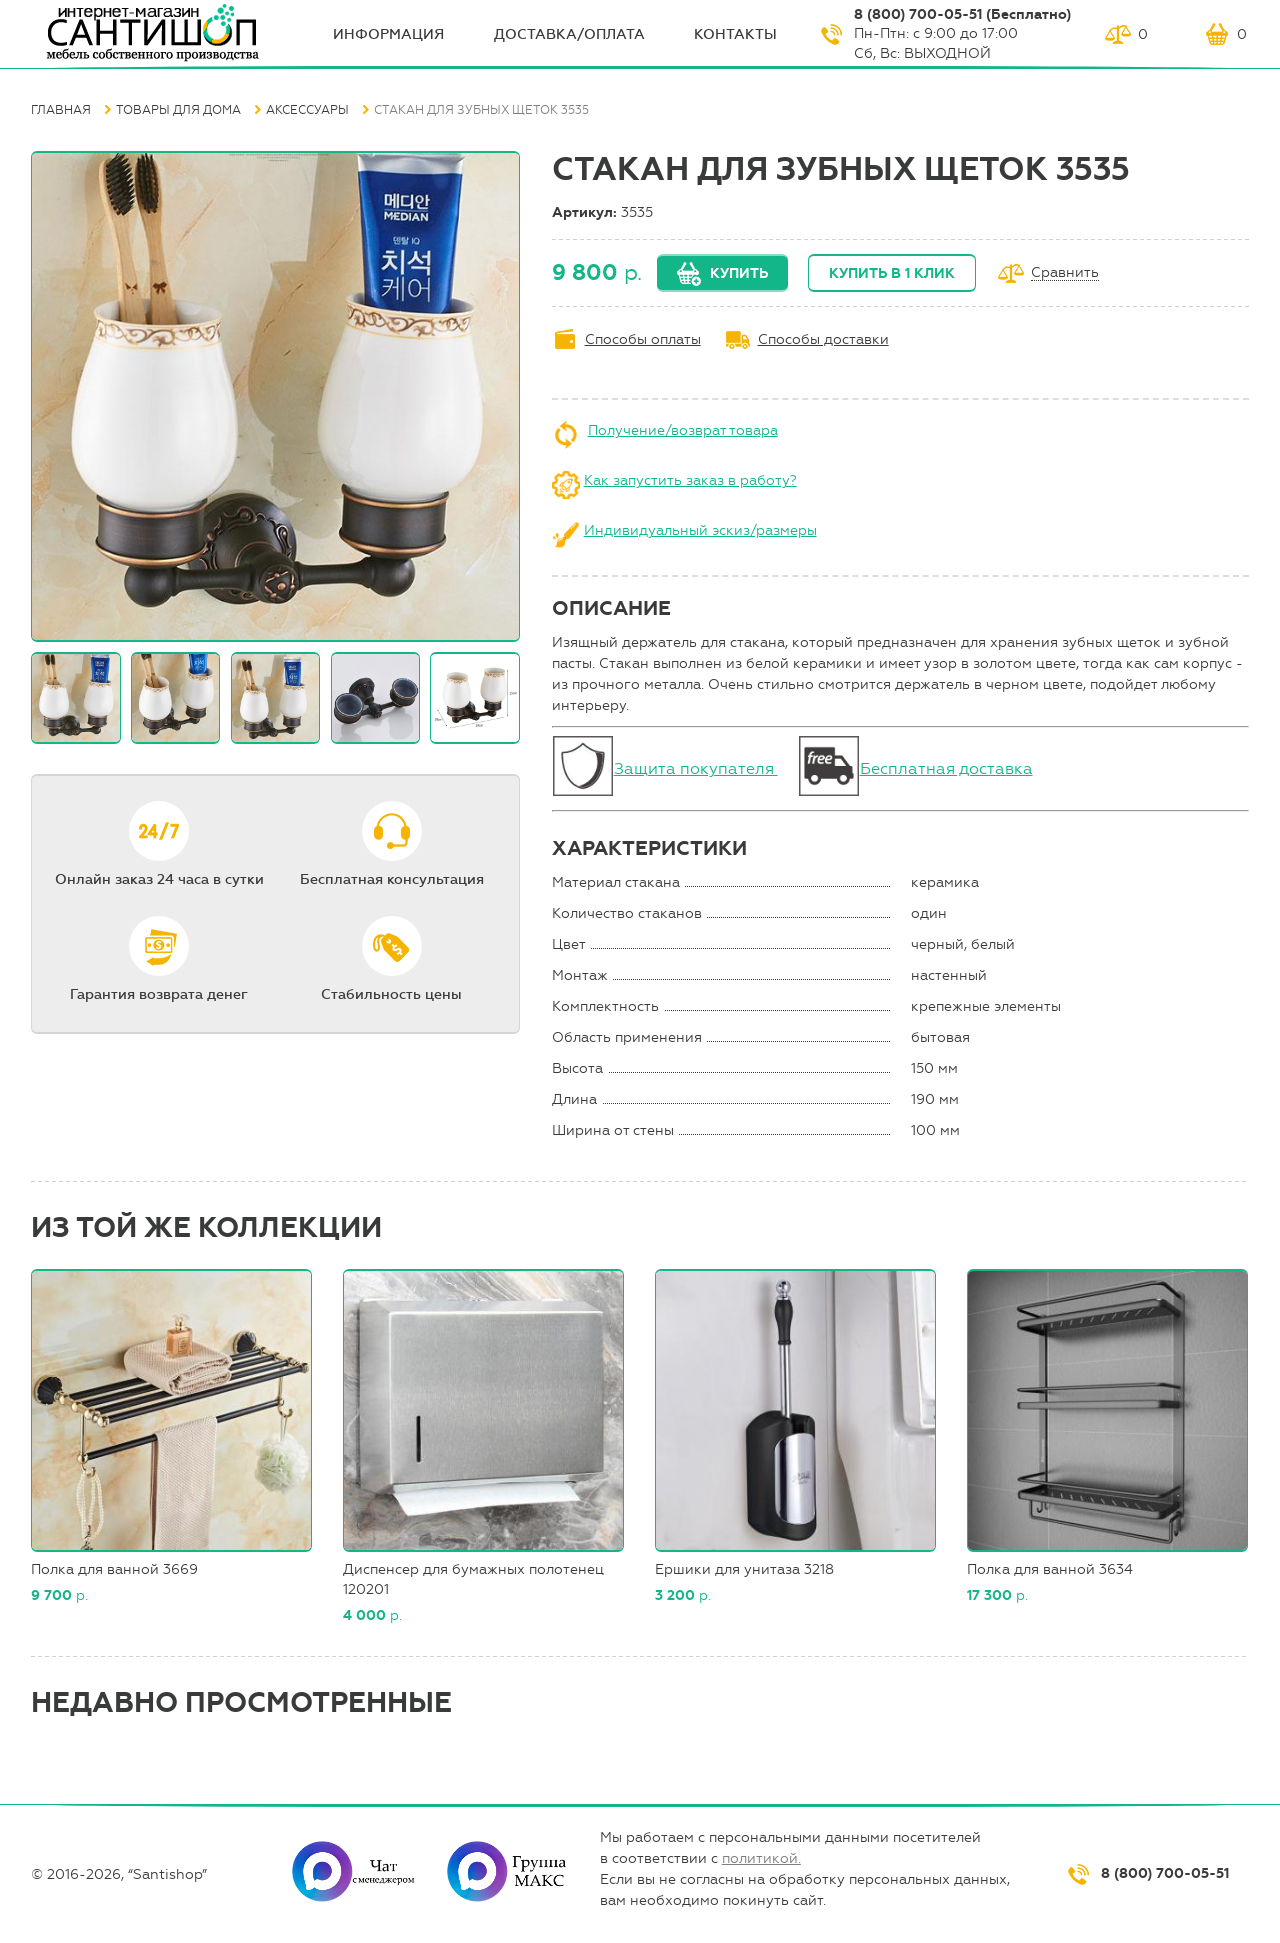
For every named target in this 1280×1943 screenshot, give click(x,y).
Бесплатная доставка (946, 768)
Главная (61, 110)
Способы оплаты (643, 339)
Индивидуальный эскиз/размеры (700, 530)
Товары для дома (178, 110)
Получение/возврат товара (683, 430)
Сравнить (1065, 273)
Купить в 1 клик (892, 273)
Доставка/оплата (569, 34)
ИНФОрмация (388, 34)
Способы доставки (823, 339)
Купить (739, 273)
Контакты (735, 34)
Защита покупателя (696, 768)
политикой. (761, 1858)
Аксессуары (307, 110)
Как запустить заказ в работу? (690, 480)
